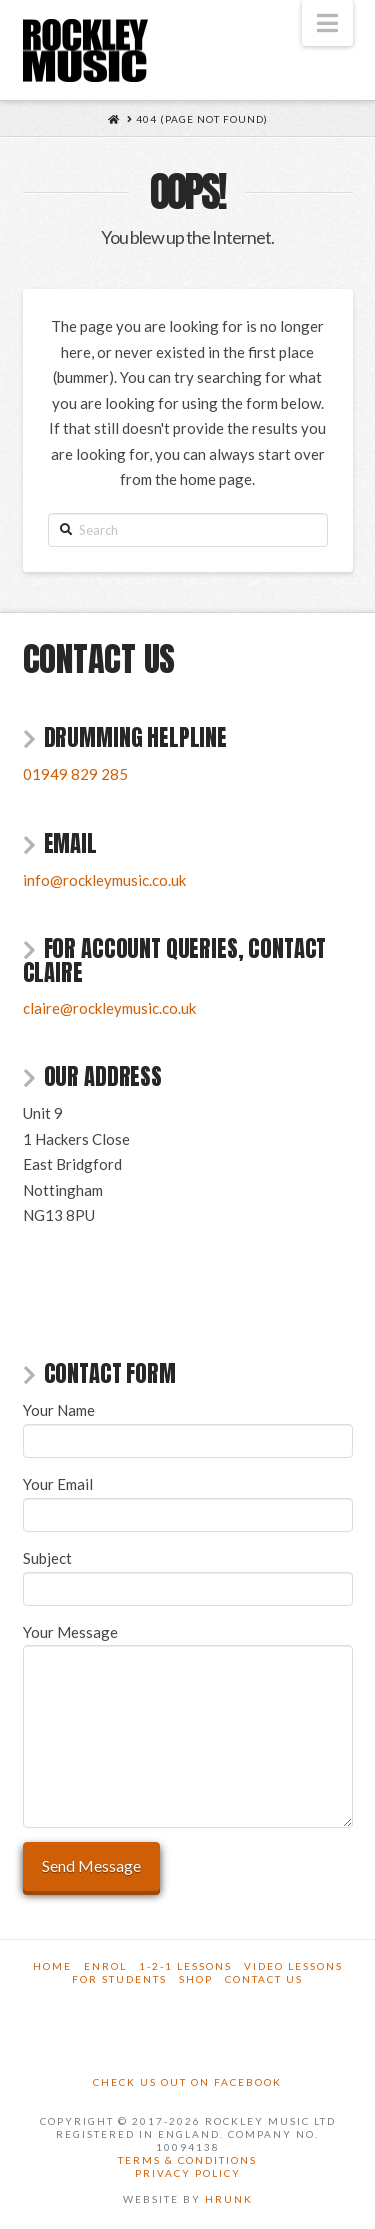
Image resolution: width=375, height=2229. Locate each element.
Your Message (188, 1645)
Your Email (188, 1500)
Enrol (105, 1966)
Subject (188, 1574)
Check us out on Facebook (187, 2082)
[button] (327, 23)
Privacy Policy (188, 2173)
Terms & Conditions (187, 2160)
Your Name (188, 1426)
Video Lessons (293, 1966)
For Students (119, 1979)
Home (52, 1966)
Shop (196, 1979)
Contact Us (264, 1979)
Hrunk (229, 2199)
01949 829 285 (75, 774)
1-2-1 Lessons (185, 1966)
